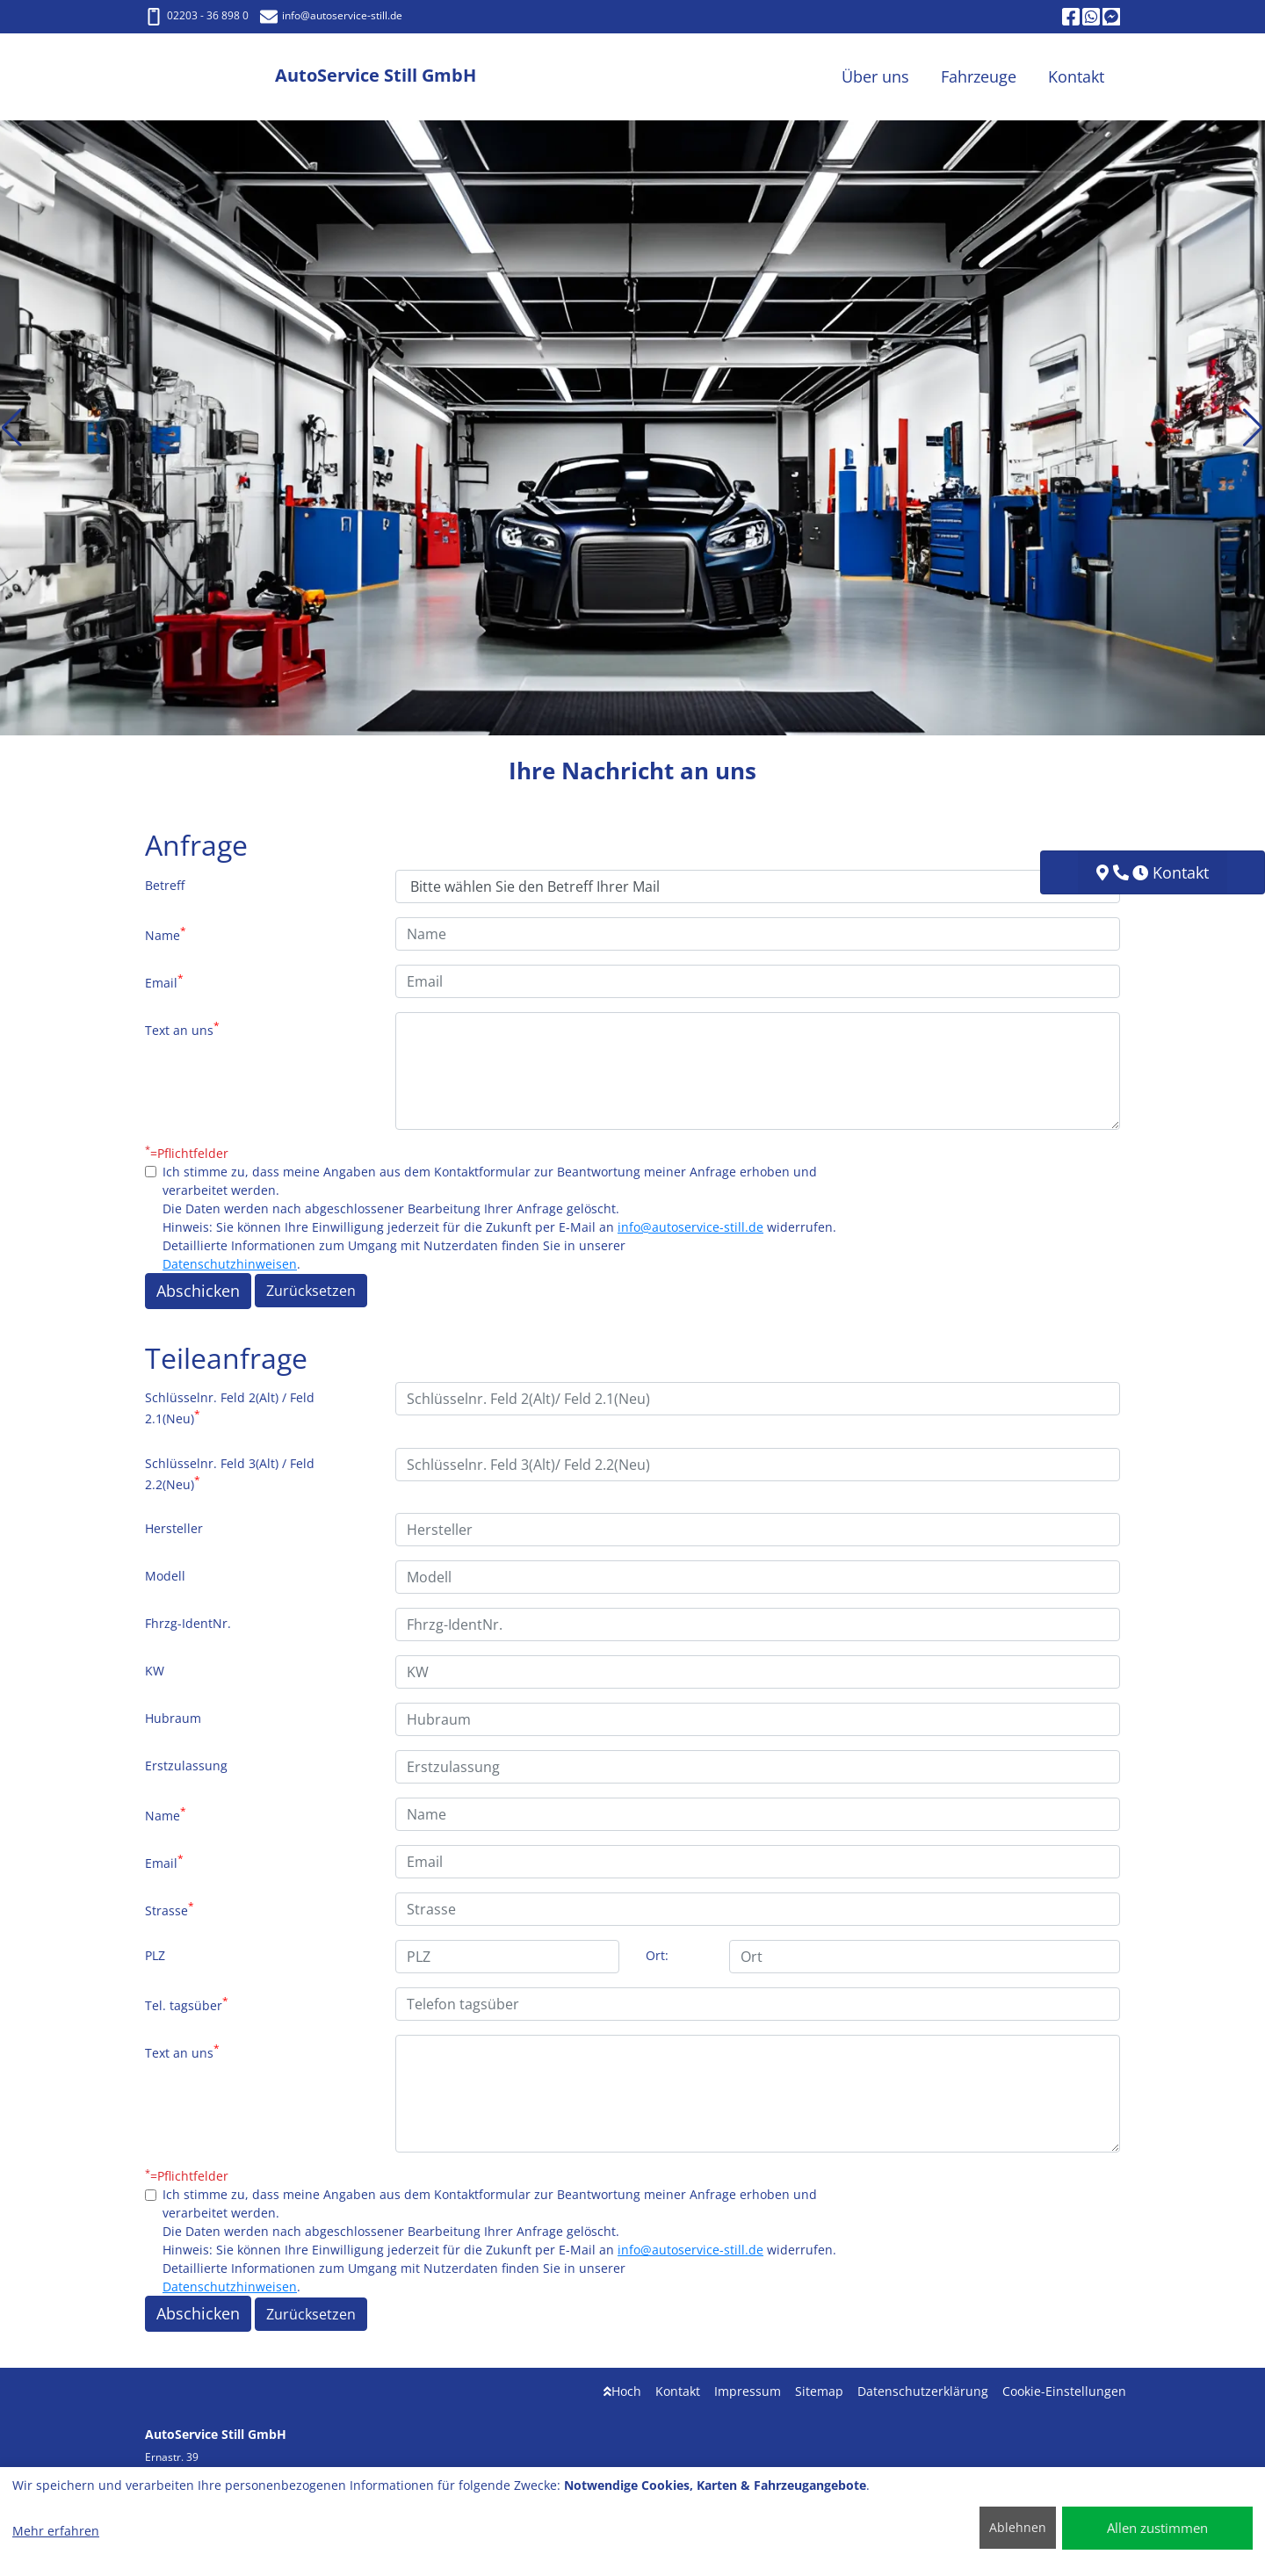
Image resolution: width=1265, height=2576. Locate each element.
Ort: (657, 1955)
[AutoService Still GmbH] (210, 76)
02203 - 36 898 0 (197, 15)
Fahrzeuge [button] (978, 76)
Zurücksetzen (311, 1290)
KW (154, 1670)
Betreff (164, 885)
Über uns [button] (875, 76)
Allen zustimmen (1157, 2527)
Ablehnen (1017, 2527)
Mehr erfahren (55, 2530)
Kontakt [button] (1076, 76)
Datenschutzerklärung (922, 2391)
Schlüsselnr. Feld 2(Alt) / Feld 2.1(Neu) (229, 1408)
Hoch (622, 2391)
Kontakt (677, 2391)
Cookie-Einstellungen (1064, 2391)
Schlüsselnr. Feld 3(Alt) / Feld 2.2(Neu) (229, 1474)
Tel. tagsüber (186, 2004)
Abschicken (198, 1290)
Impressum (747, 2391)
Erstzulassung (186, 1765)
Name (165, 934)
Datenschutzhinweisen (230, 1263)
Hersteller (174, 1528)
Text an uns (182, 1028)
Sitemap (819, 2391)
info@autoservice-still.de (690, 1227)
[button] (12, 428)
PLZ (155, 1955)
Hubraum (173, 1718)
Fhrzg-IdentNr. (188, 1623)
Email (164, 981)
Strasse (169, 1909)
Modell (165, 1575)
